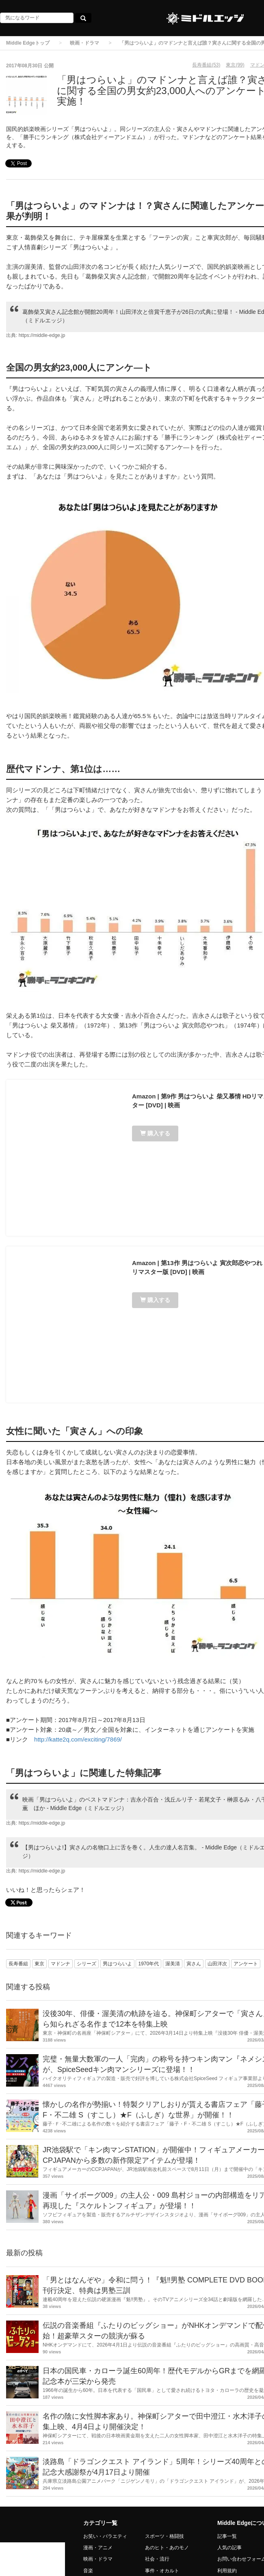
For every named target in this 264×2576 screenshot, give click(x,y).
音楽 (88, 2571)
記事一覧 (227, 2536)
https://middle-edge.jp (42, 335)
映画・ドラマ (84, 43)
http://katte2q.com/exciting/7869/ (78, 1739)
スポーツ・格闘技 (164, 2536)
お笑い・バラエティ (105, 2536)
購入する (155, 1133)
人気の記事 (229, 2547)
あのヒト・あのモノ (167, 2547)
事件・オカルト (162, 2571)
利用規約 (227, 2571)
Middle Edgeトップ (28, 43)
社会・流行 (157, 2559)
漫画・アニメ (98, 2547)
